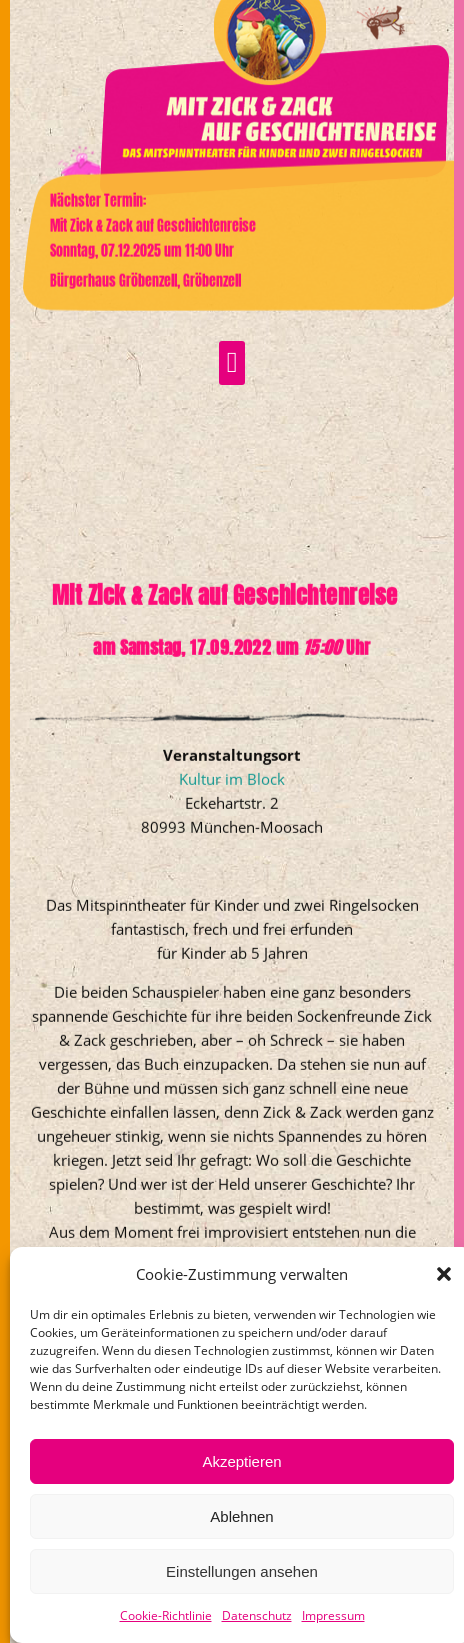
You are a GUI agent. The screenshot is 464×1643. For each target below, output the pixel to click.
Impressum (333, 1615)
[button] (444, 1274)
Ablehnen (241, 1516)
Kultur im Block (232, 826)
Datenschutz (257, 1615)
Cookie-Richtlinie (166, 1615)
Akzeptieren (241, 1461)
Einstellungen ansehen (242, 1571)
